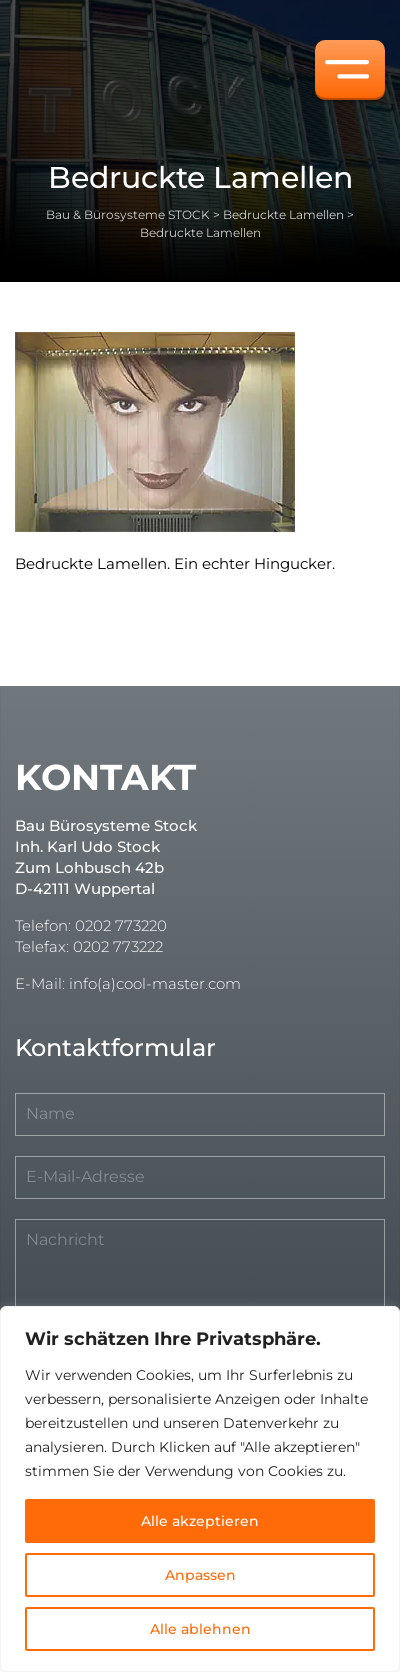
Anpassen (200, 1575)
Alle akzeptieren (200, 1521)
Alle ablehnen (200, 1629)
